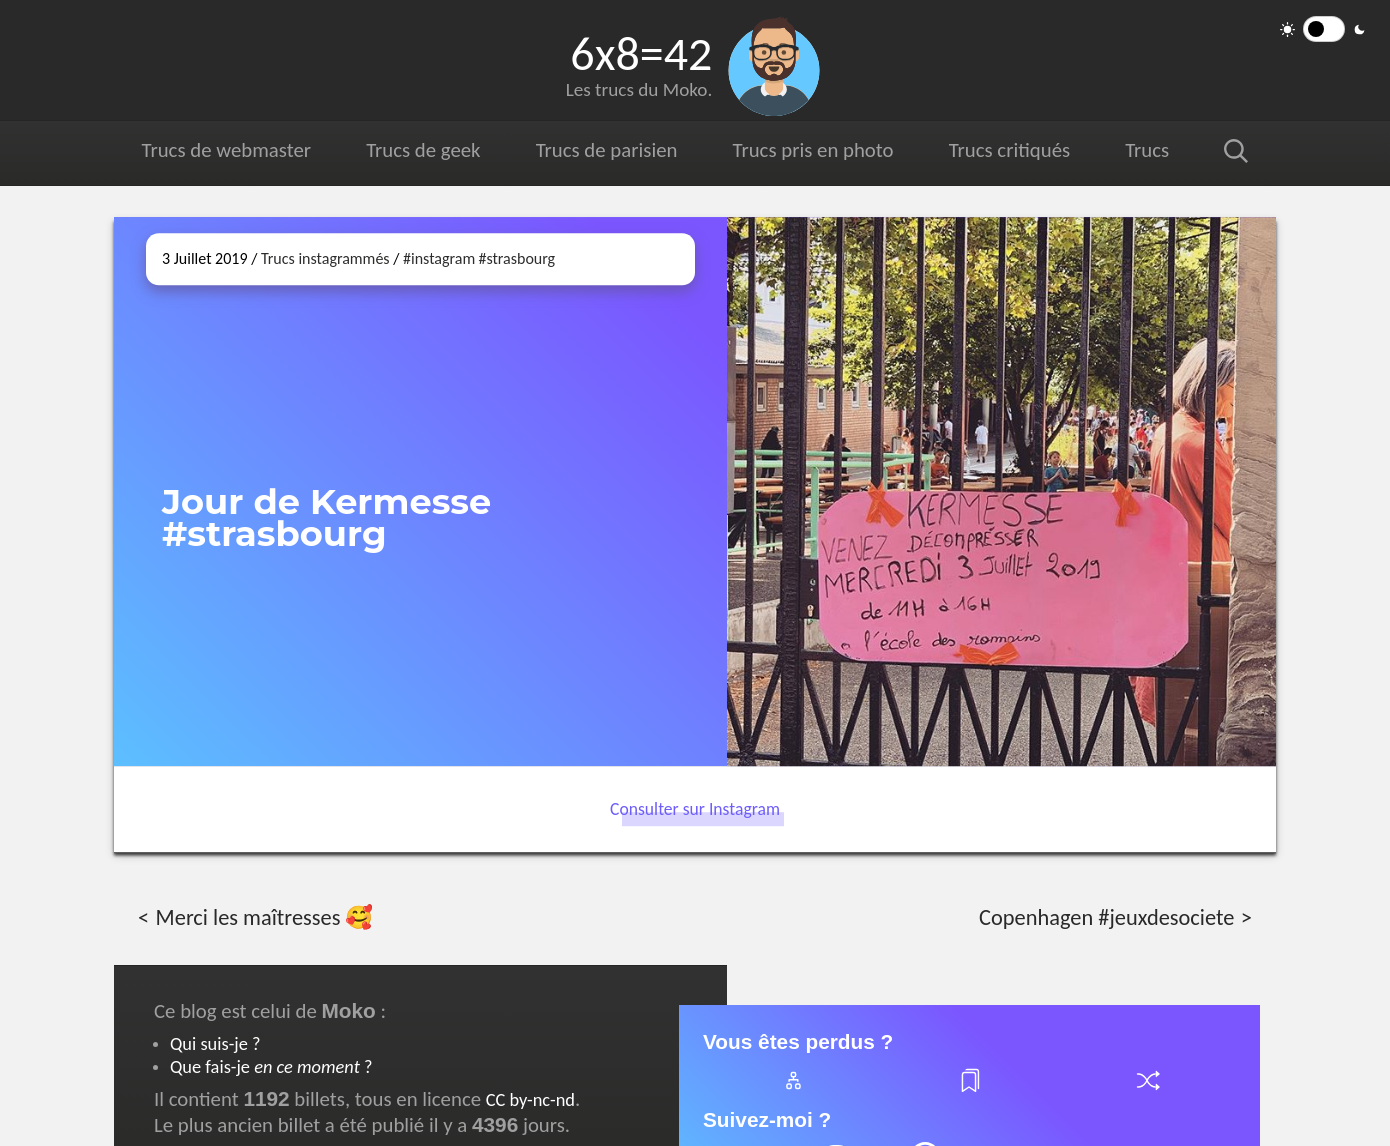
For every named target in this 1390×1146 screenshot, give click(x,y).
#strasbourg (516, 258)
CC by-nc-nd (530, 1099)
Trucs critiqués (1009, 150)
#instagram (439, 258)
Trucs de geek (423, 150)
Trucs (1147, 150)
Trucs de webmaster (226, 150)
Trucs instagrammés (325, 258)
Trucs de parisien (607, 150)
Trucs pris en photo (813, 150)
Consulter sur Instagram (695, 809)
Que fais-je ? (271, 1066)
